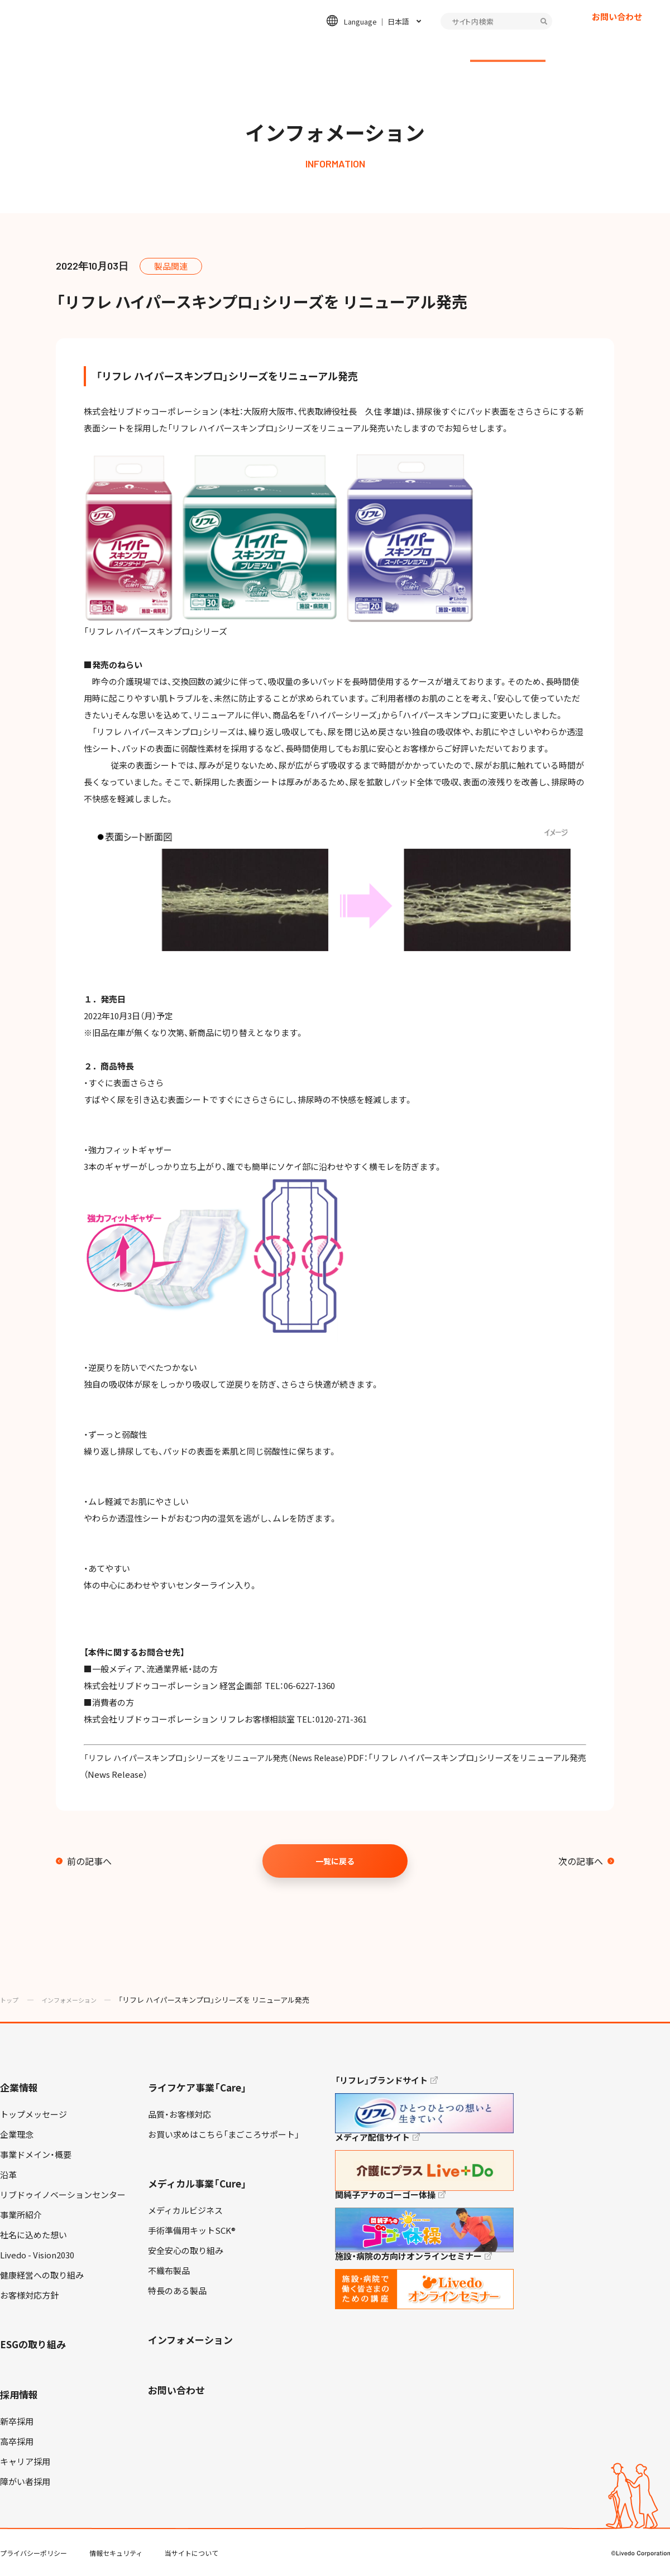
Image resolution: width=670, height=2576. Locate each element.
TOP (630, 2532)
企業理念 (17, 2134)
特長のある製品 (177, 2291)
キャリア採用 (25, 2461)
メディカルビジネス (185, 2210)
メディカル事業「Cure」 (197, 2183)
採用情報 (434, 48)
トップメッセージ (33, 2114)
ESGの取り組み (370, 48)
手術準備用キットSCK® (192, 2230)
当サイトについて (191, 2553)
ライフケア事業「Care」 (197, 2087)
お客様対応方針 (29, 2295)
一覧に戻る (335, 1861)
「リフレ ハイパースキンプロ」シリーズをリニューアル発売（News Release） (225, 1758)
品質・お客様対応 (179, 2114)
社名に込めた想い (33, 2235)
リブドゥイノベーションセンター (63, 2195)
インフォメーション (507, 48)
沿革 (8, 2175)
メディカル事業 (293, 48)
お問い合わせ (617, 36)
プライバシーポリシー (33, 2553)
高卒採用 (17, 2441)
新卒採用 (17, 2421)
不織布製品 (169, 2271)
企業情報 (151, 48)
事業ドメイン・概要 (35, 2154)
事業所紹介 (21, 2215)
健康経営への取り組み (42, 2275)
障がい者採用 (25, 2482)
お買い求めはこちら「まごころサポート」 (223, 2134)
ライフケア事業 (215, 48)
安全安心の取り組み (185, 2250)
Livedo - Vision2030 (37, 2255)
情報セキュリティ (115, 2553)
